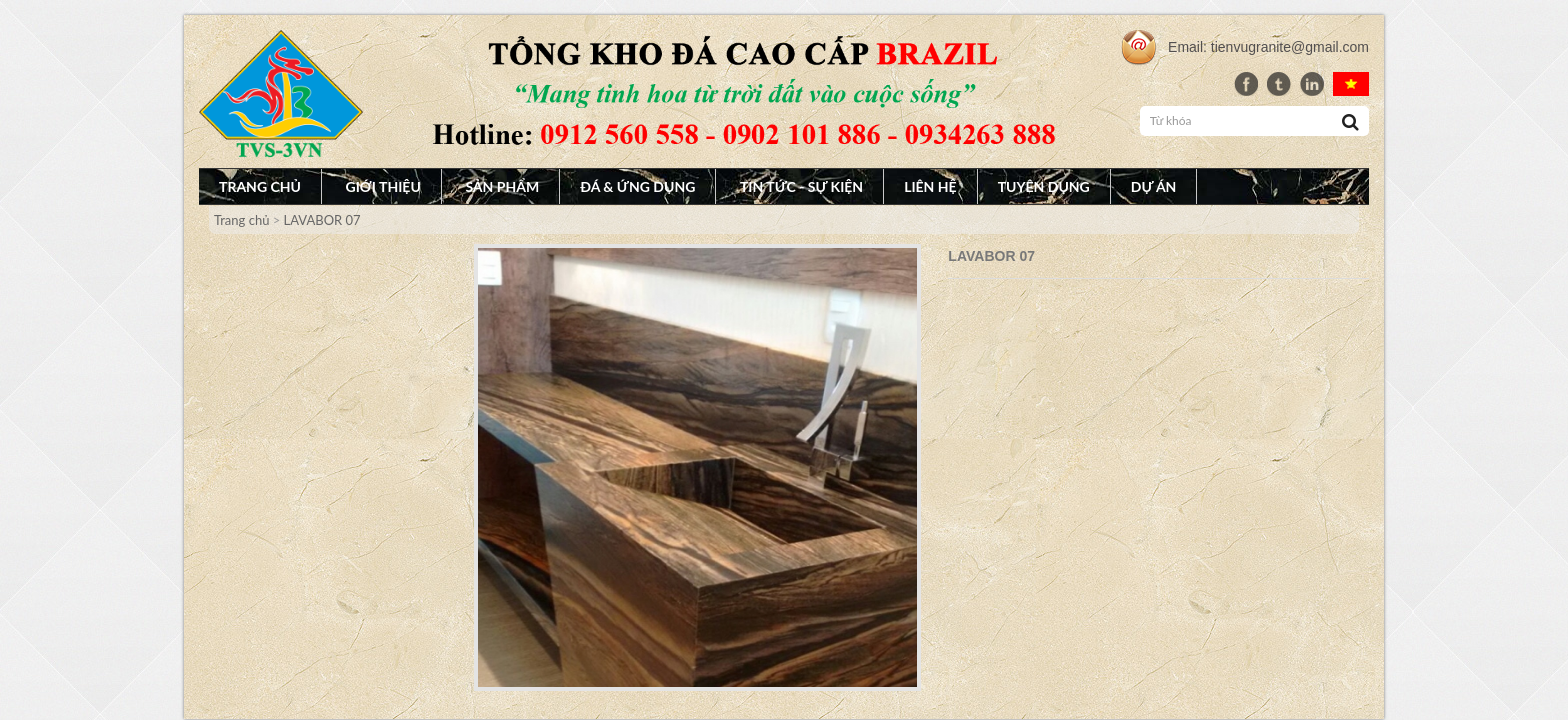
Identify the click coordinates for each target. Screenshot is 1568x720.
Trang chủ (260, 186)
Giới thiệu (383, 186)
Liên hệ (930, 186)
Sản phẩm (502, 186)
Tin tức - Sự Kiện (801, 186)
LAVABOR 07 (322, 220)
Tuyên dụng (1044, 186)
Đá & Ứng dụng (637, 186)
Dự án (1154, 186)
